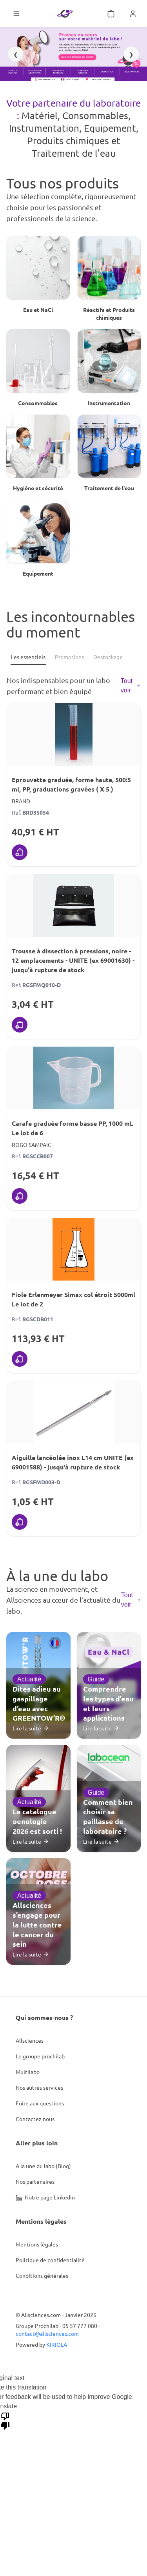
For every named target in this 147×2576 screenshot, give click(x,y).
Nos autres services (39, 2087)
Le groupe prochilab (40, 2056)
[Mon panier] (111, 14)
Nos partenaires (35, 2181)
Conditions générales (42, 2275)
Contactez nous (35, 2118)
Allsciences (30, 2040)
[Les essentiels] (28, 657)
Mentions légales (37, 2244)
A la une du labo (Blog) (43, 2165)
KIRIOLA (56, 2344)
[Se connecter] (133, 14)
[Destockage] (108, 657)
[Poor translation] (5, 2420)
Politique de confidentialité (50, 2259)
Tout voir (130, 686)
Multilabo (28, 2071)
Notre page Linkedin (45, 2197)
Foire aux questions (40, 2103)
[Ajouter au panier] (19, 852)
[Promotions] (69, 657)
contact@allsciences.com (47, 2333)
